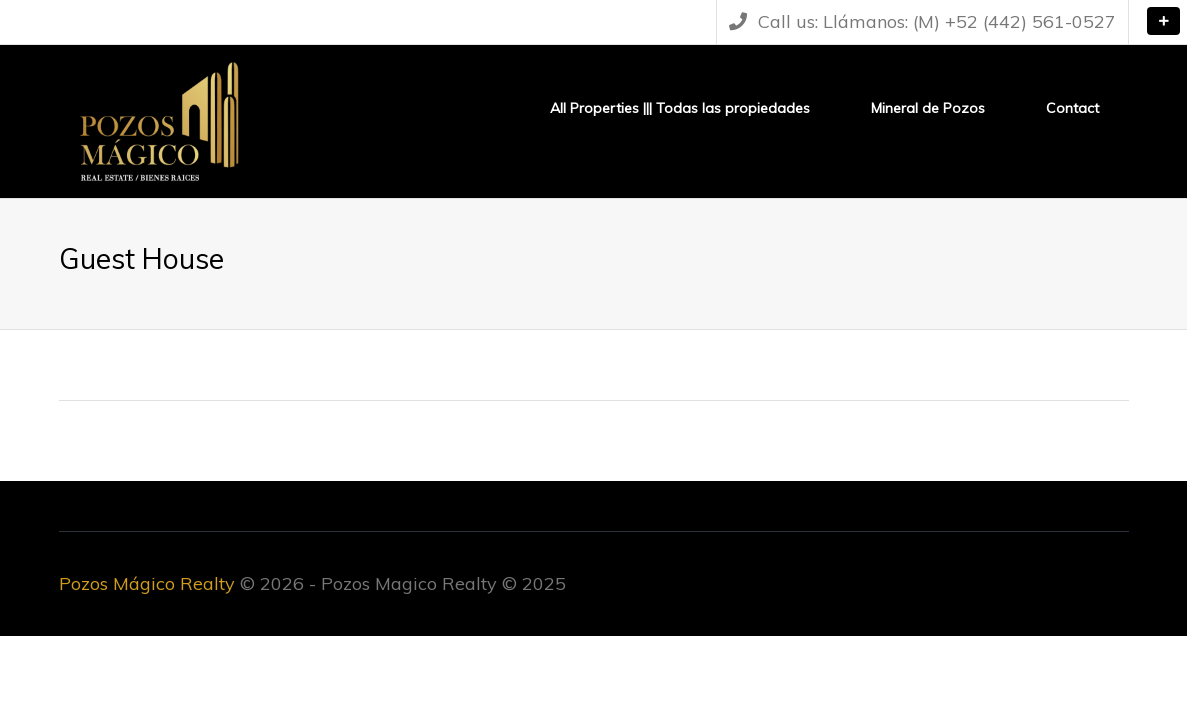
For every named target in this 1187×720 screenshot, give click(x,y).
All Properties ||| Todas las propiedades (680, 108)
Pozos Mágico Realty (147, 583)
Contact (1072, 108)
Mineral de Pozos (928, 108)
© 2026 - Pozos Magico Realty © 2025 (312, 583)
